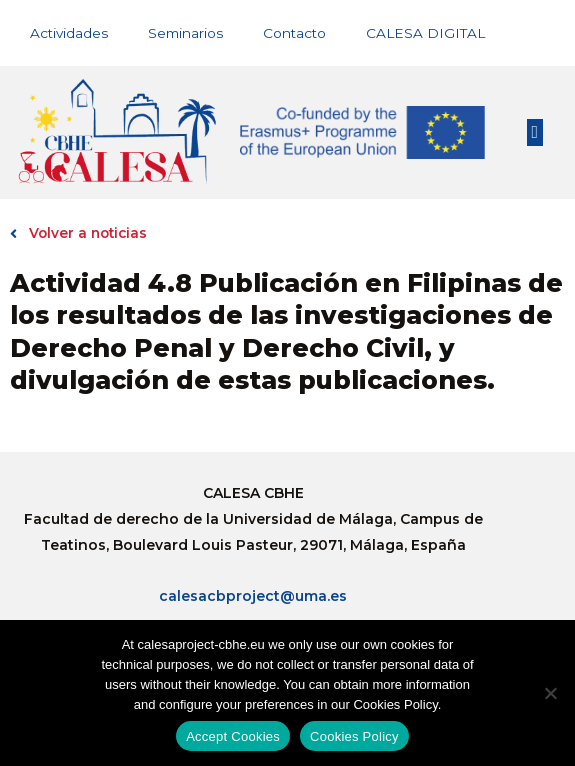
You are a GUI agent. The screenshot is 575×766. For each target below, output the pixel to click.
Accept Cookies (233, 736)
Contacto (294, 33)
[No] (550, 693)
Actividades (69, 33)
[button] (535, 132)
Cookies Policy (354, 736)
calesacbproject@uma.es (253, 596)
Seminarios (185, 33)
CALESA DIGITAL (425, 33)
